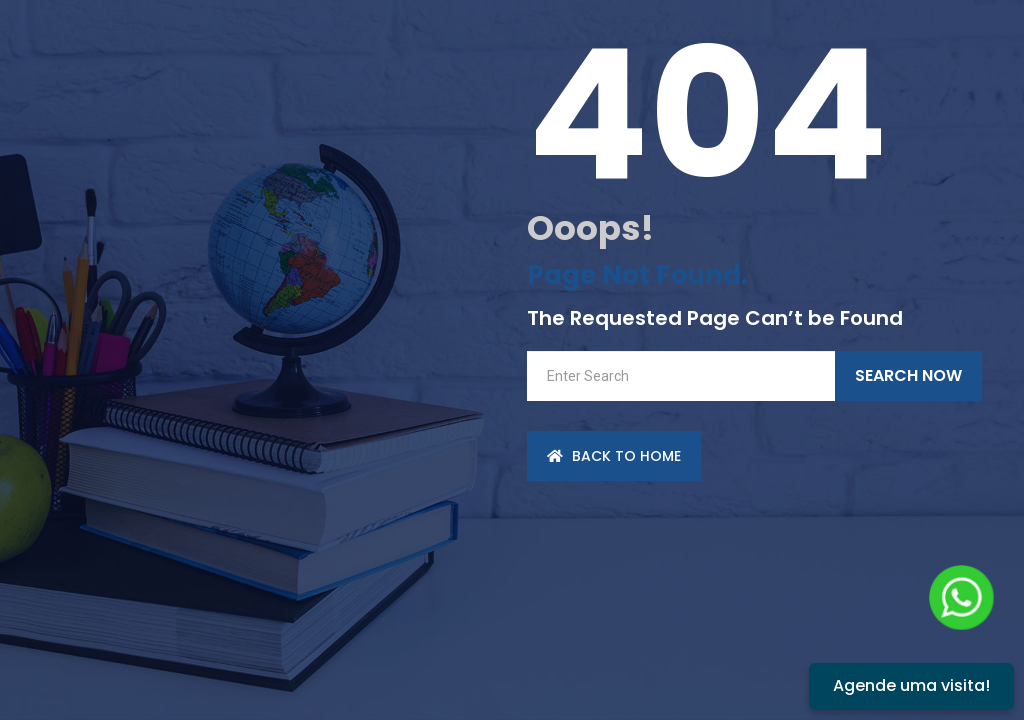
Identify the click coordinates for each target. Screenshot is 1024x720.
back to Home (614, 456)
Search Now (908, 375)
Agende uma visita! (911, 685)
